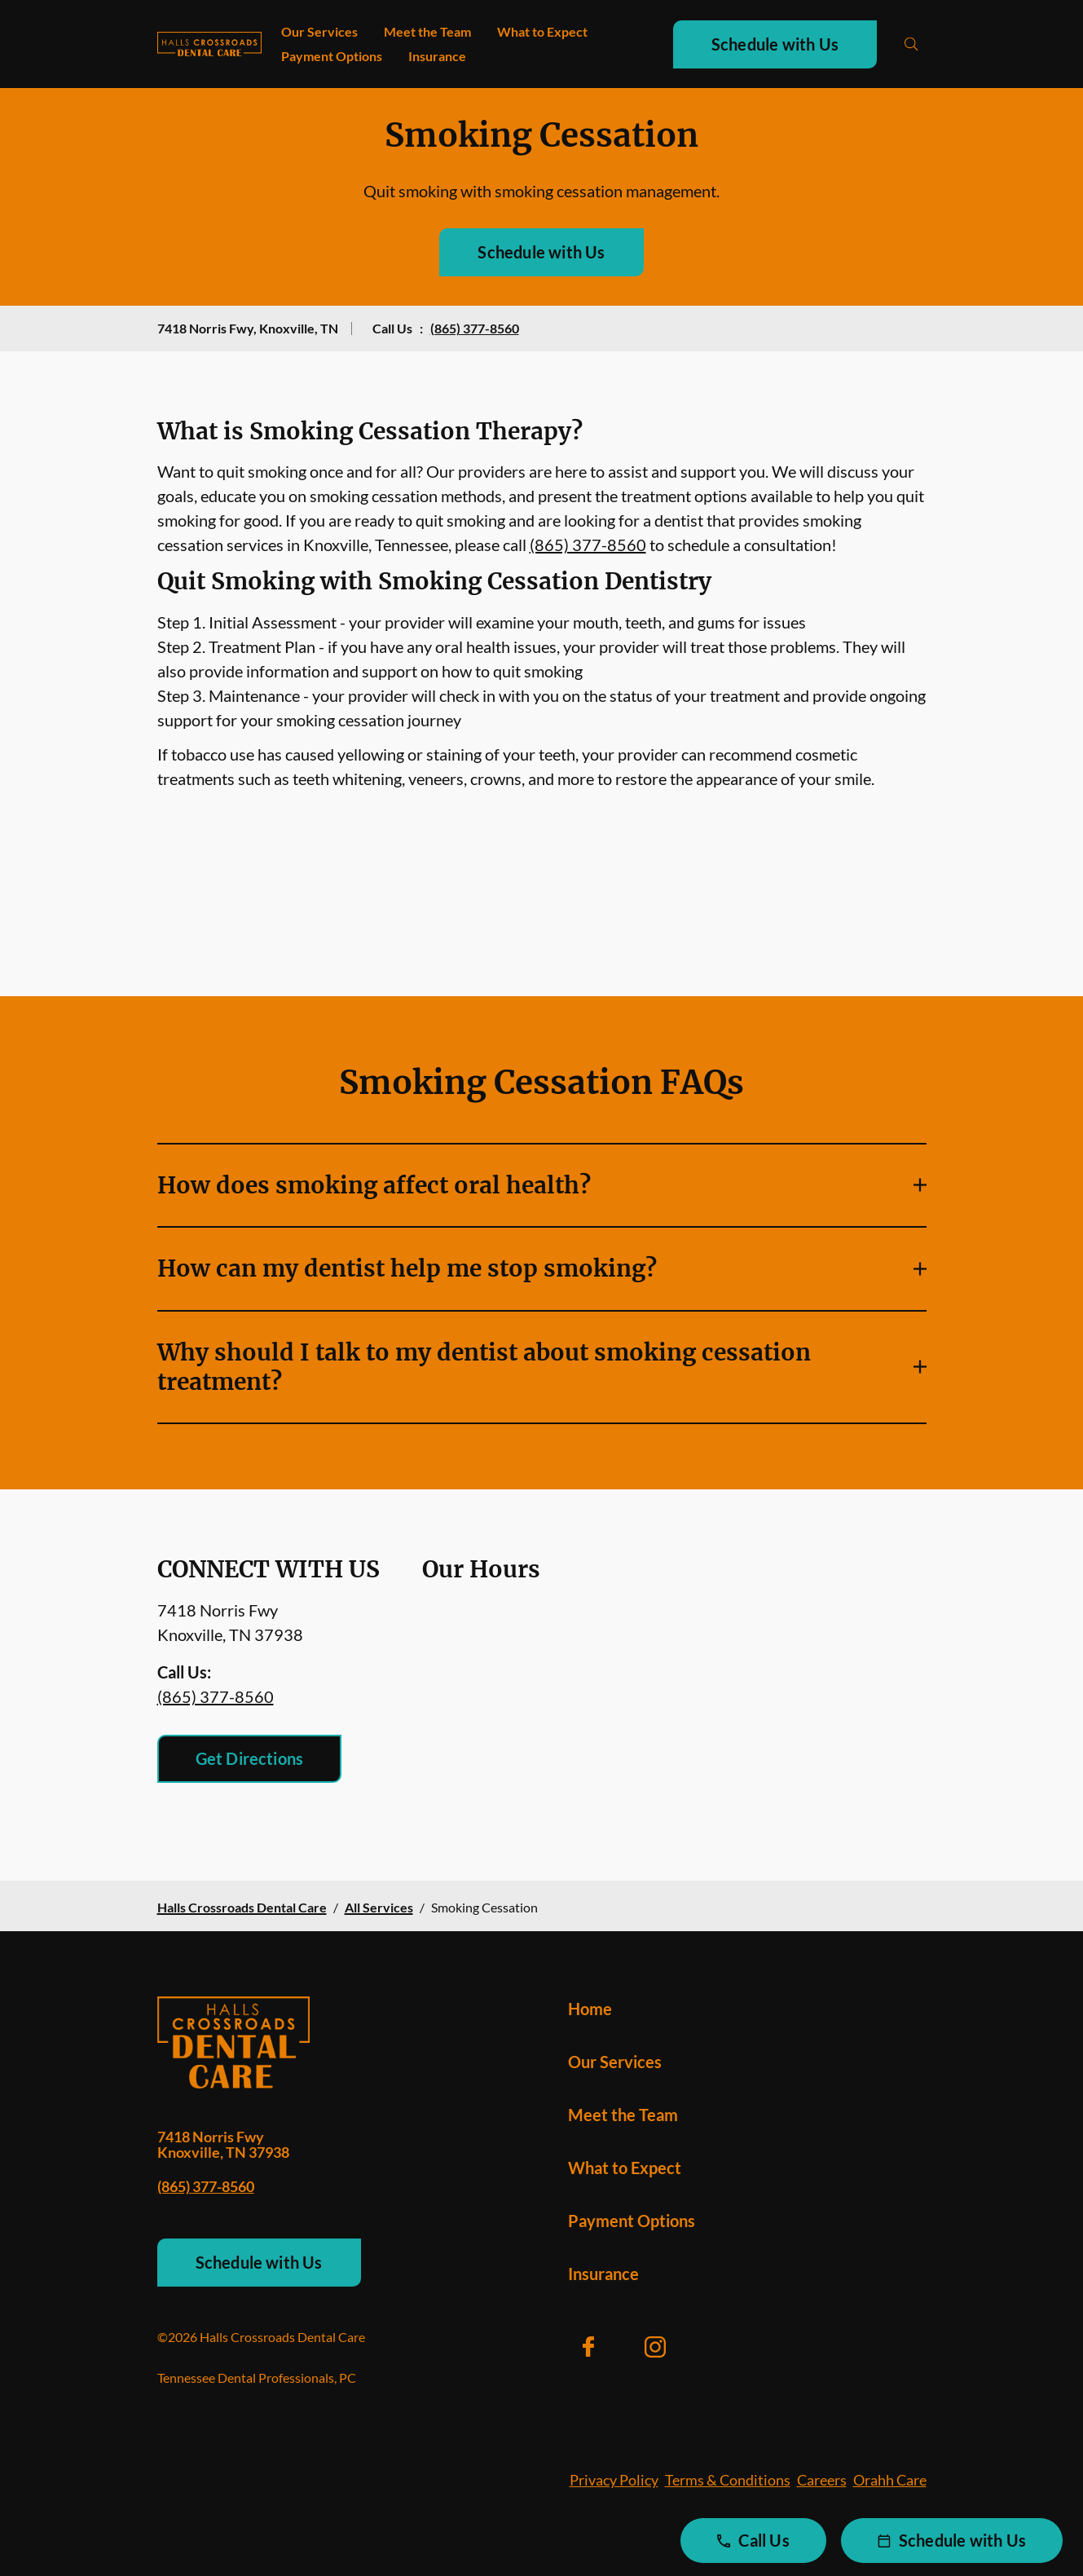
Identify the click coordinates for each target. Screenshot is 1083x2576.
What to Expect (542, 31)
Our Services (319, 31)
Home (590, 2008)
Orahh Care (890, 2480)
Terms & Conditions (727, 2480)
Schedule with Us (775, 44)
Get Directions (250, 1758)
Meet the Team (427, 31)
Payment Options (331, 56)
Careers (822, 2480)
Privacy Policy (614, 2480)
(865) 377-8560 (474, 328)
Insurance (437, 56)
